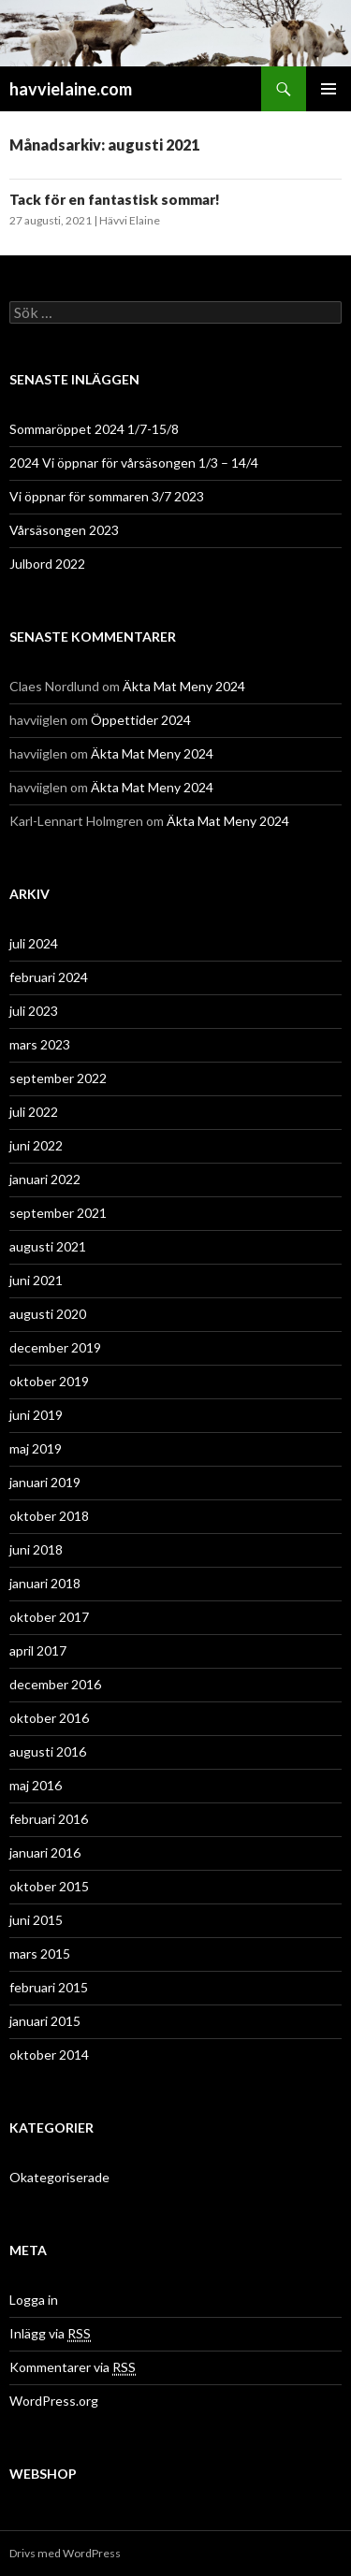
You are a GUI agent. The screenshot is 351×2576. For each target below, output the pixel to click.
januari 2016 (44, 1852)
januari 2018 (44, 1583)
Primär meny (328, 88)
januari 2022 (44, 1179)
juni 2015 (36, 1920)
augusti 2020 (47, 1314)
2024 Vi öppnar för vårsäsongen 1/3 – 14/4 (133, 462)
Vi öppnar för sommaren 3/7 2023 (106, 496)
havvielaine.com (70, 89)
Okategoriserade (59, 2177)
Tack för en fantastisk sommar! (114, 199)
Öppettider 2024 (141, 720)
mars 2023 (39, 1044)
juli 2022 (33, 1112)
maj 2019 (35, 1448)
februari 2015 (48, 1987)
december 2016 (55, 1684)
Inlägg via (50, 2333)
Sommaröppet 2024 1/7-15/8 (94, 429)
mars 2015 (39, 1953)
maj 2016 (35, 1785)
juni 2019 (36, 1415)
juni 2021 (36, 1280)
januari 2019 (44, 1482)
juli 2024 (33, 943)
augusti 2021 (47, 1246)
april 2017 (37, 1650)
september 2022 (58, 1078)
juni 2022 (36, 1145)
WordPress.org (53, 2401)
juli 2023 (33, 1011)
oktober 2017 (49, 1617)
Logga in (33, 2300)
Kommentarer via (72, 2367)
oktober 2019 (49, 1381)
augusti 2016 (47, 1751)
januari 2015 (44, 2021)
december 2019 (55, 1347)
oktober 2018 (49, 1516)
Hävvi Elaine (129, 220)
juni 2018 (36, 1549)
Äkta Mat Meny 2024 (184, 686)
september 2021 (58, 1213)
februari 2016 (48, 1819)
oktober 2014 (49, 2054)
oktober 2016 (49, 1718)
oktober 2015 (49, 1886)
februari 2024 (48, 977)
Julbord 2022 (47, 564)
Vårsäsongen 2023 (64, 530)
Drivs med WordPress (65, 2553)
